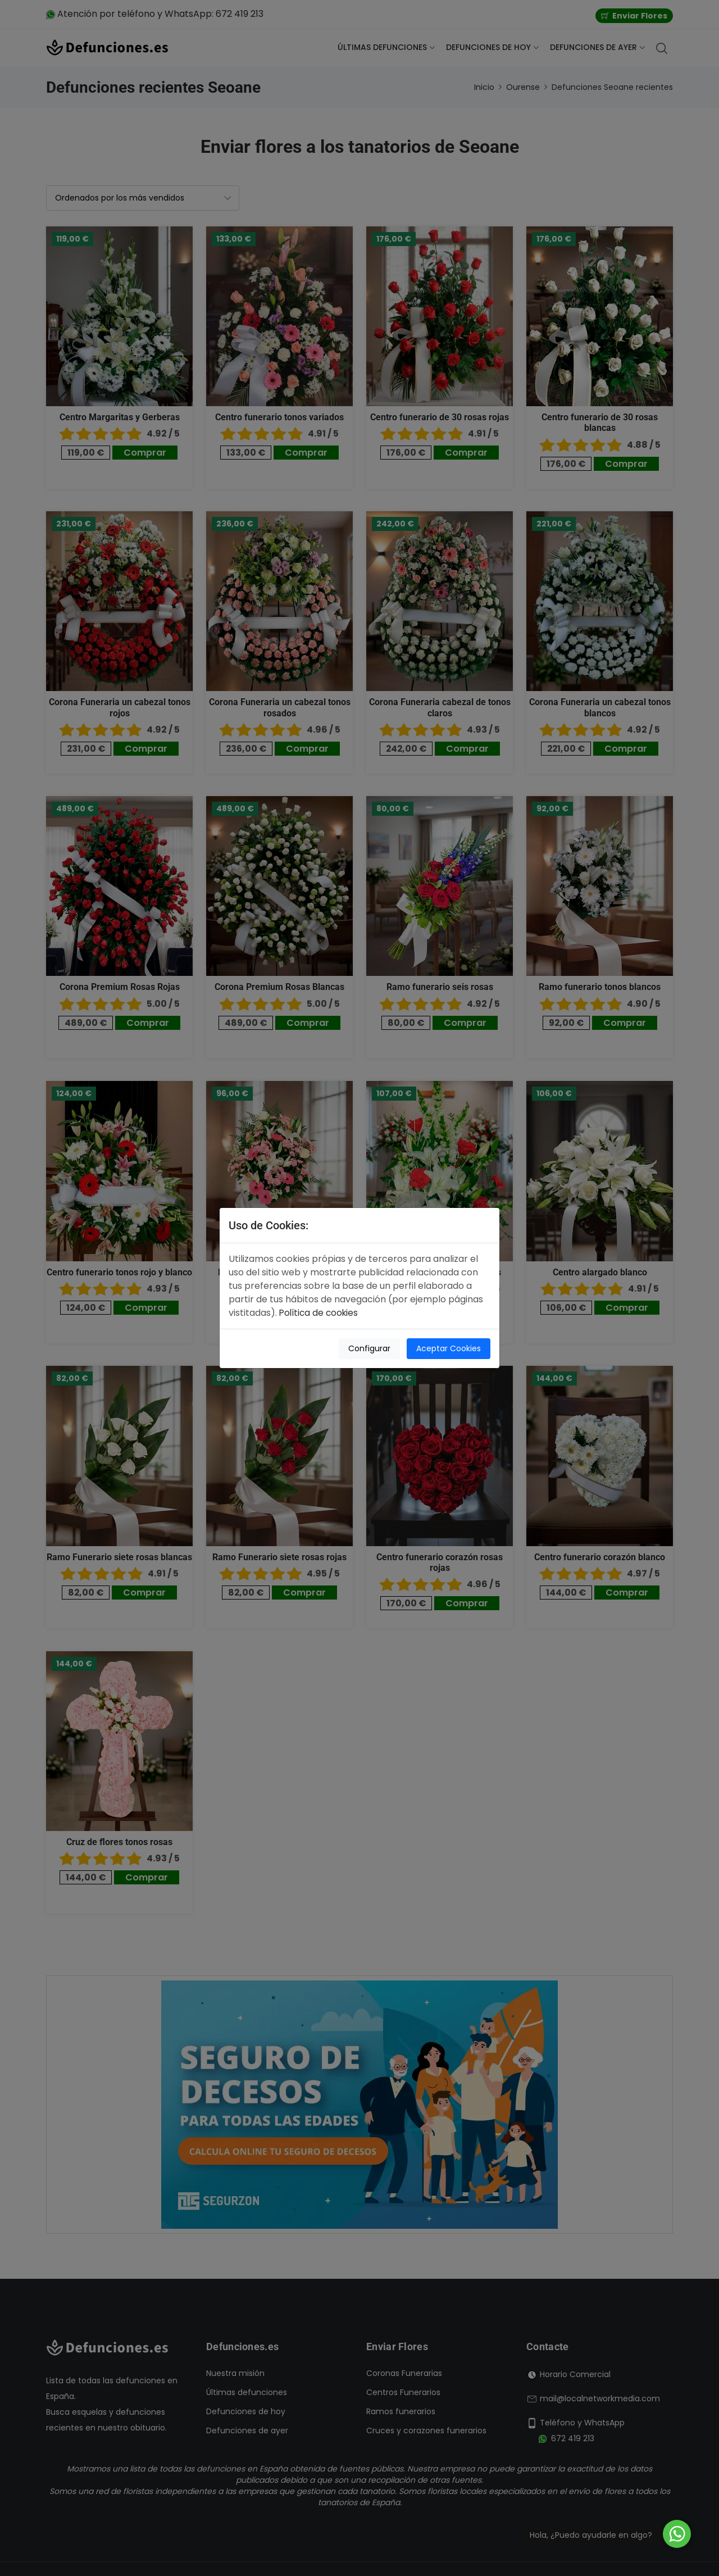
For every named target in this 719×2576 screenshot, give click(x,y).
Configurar (368, 1348)
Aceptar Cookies (448, 1348)
